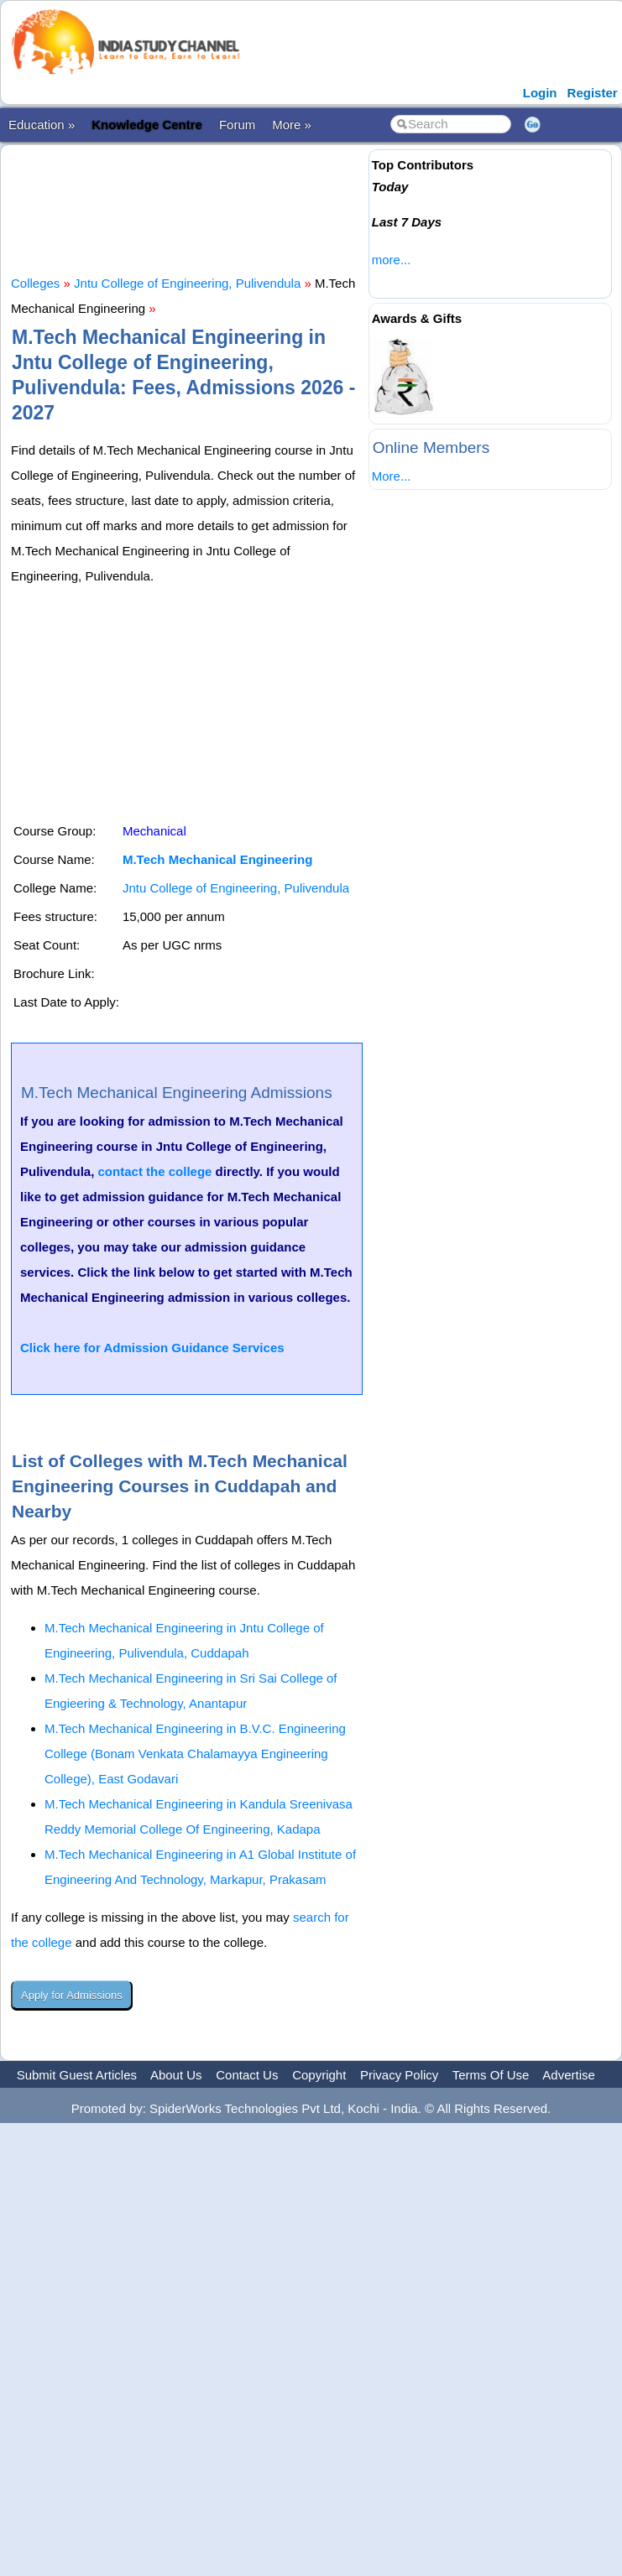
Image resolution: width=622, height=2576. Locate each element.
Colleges (35, 283)
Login (540, 93)
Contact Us (247, 2075)
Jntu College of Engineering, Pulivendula (187, 283)
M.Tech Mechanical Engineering (217, 859)
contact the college (155, 1171)
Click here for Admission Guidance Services (152, 1347)
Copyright (319, 2075)
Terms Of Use (491, 2075)
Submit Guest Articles (77, 2075)
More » (291, 124)
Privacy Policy (399, 2075)
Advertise (568, 2075)
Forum (237, 124)
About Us (176, 2075)
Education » (41, 124)
